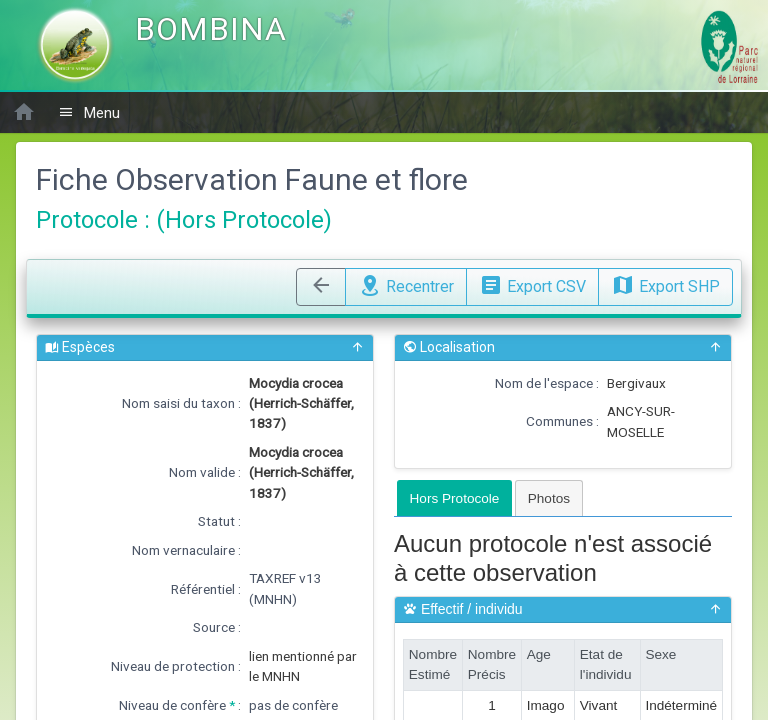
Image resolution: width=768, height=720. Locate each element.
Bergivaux (636, 383)
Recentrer (406, 284)
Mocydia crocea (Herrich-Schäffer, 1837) (301, 403)
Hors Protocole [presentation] (455, 498)
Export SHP (665, 284)
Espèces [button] (205, 347)
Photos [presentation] (549, 498)
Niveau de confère (172, 705)
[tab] (455, 497)
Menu (89, 112)
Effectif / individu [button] (563, 609)
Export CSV (532, 284)
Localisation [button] (563, 347)
